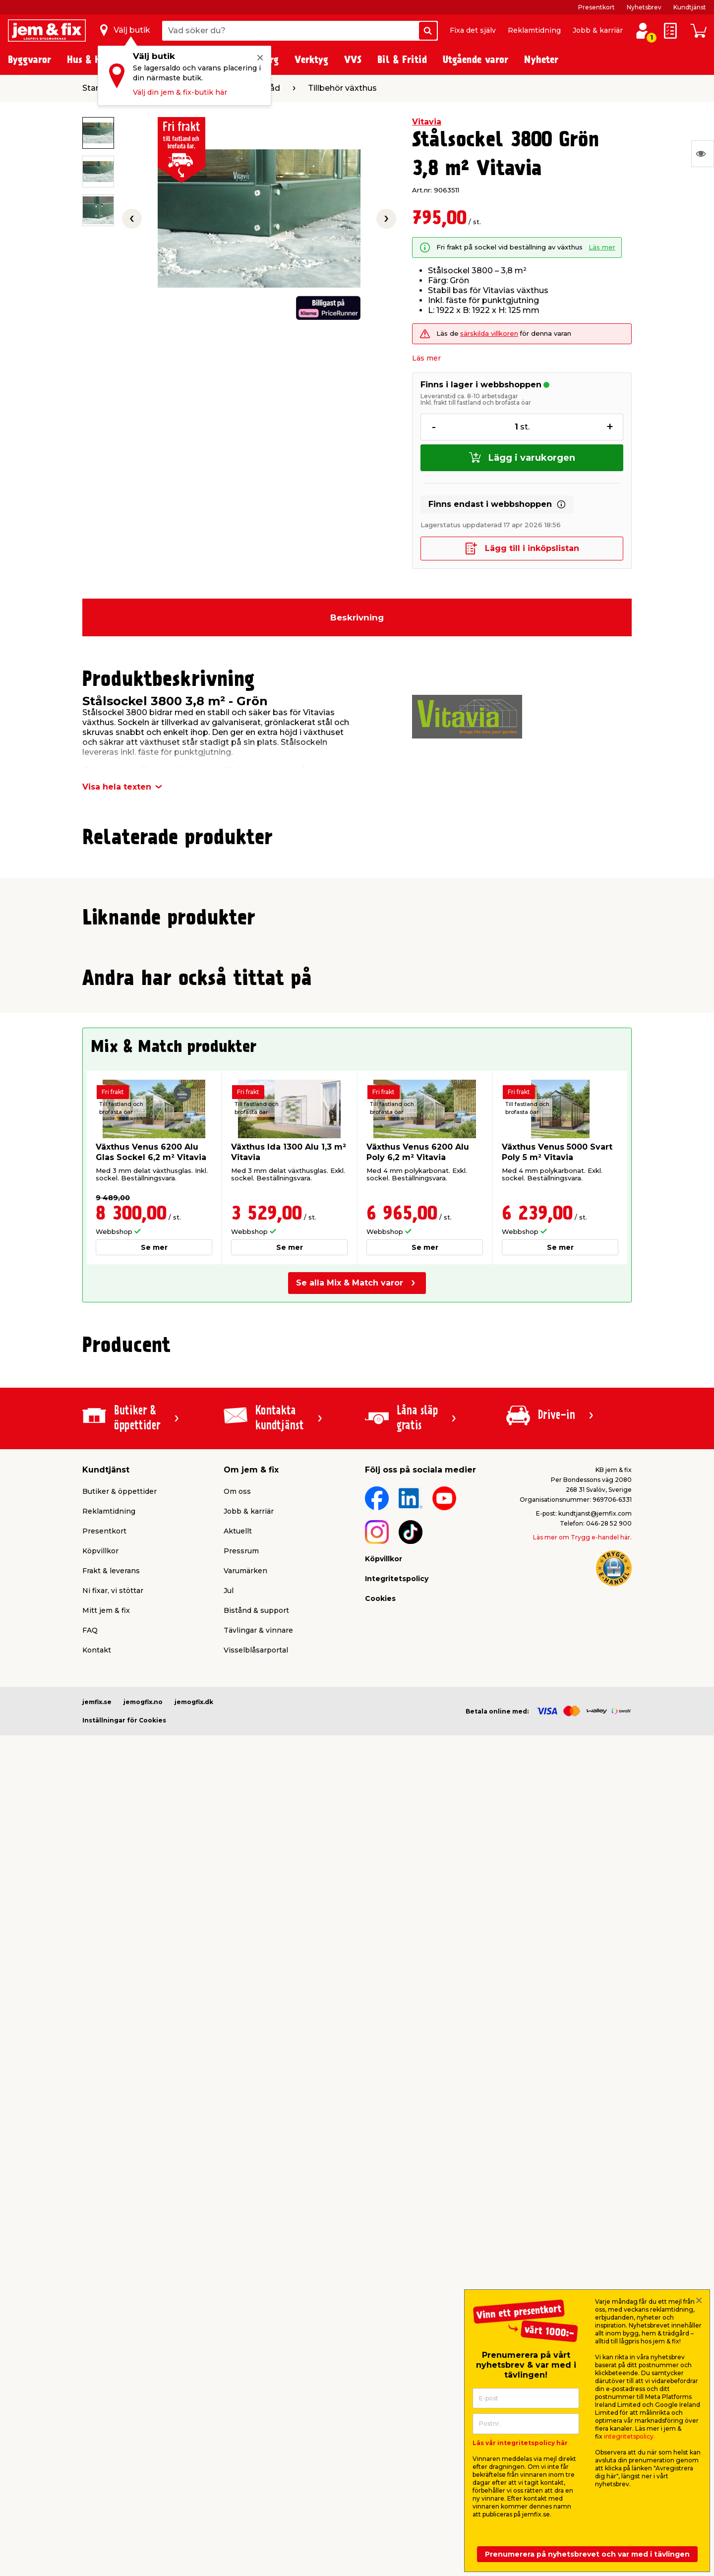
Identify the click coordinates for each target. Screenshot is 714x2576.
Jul (229, 2164)
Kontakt (96, 2223)
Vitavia (426, 121)
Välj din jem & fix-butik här (180, 92)
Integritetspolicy (396, 2152)
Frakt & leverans (111, 2144)
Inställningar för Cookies (124, 2294)
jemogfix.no (143, 2275)
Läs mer (602, 247)
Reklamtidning (534, 30)
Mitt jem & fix (106, 2184)
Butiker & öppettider (119, 2065)
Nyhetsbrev (644, 7)
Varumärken (245, 2144)
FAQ (90, 2204)
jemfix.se (97, 2275)
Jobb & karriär (598, 30)
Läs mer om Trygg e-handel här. (582, 2111)
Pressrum (241, 2124)
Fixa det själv (473, 30)
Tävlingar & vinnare (258, 2204)
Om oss (237, 2065)
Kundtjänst (689, 7)
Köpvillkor (100, 2124)
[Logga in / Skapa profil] (643, 31)
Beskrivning (357, 617)
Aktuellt (238, 2104)
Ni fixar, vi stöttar (112, 2164)
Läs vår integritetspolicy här (520, 2443)
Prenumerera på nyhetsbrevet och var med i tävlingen (587, 2554)
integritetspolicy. (629, 2436)
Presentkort (596, 7)
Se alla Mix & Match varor (349, 1856)
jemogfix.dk (194, 2275)
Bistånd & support (256, 2184)
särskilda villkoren (489, 333)
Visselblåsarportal (256, 2223)
